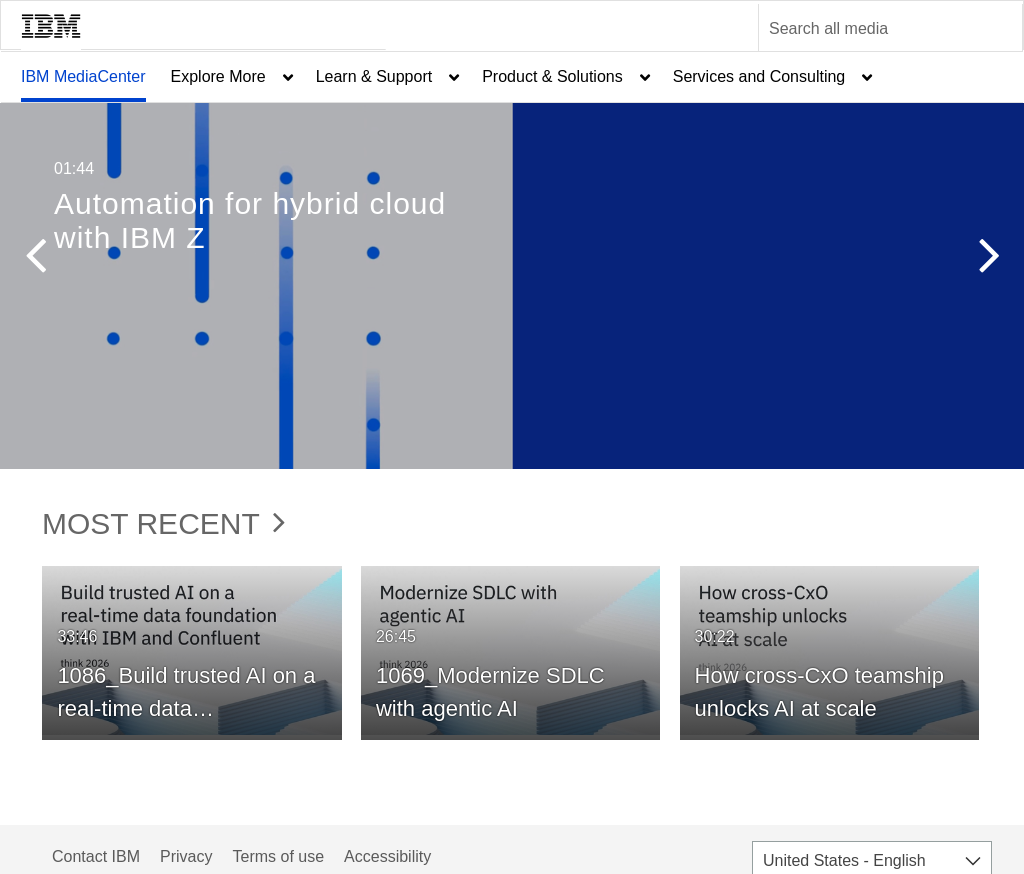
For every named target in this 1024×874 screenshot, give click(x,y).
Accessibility (387, 856)
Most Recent (163, 523)
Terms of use (278, 856)
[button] (35, 260)
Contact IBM (96, 856)
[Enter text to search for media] (869, 29)
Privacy (186, 856)
